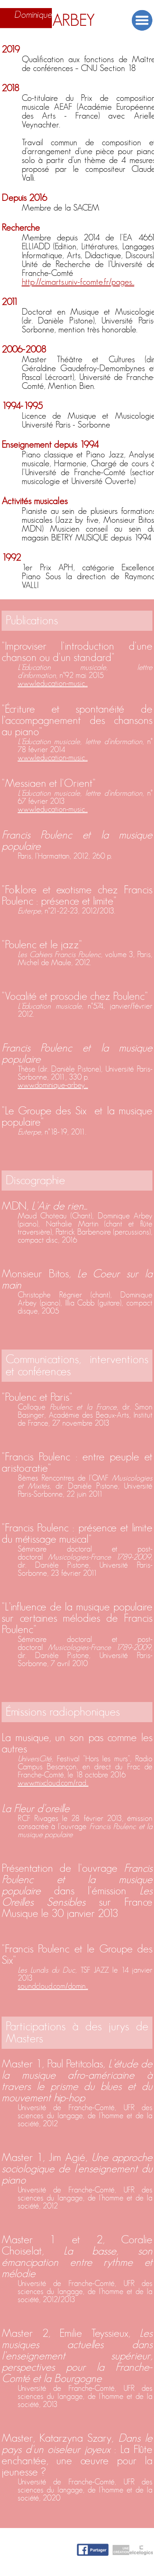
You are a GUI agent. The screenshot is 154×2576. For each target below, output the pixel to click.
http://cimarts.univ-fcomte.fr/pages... (78, 281)
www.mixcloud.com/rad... (53, 1783)
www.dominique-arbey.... (53, 1085)
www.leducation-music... (53, 684)
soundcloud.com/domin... (53, 1986)
